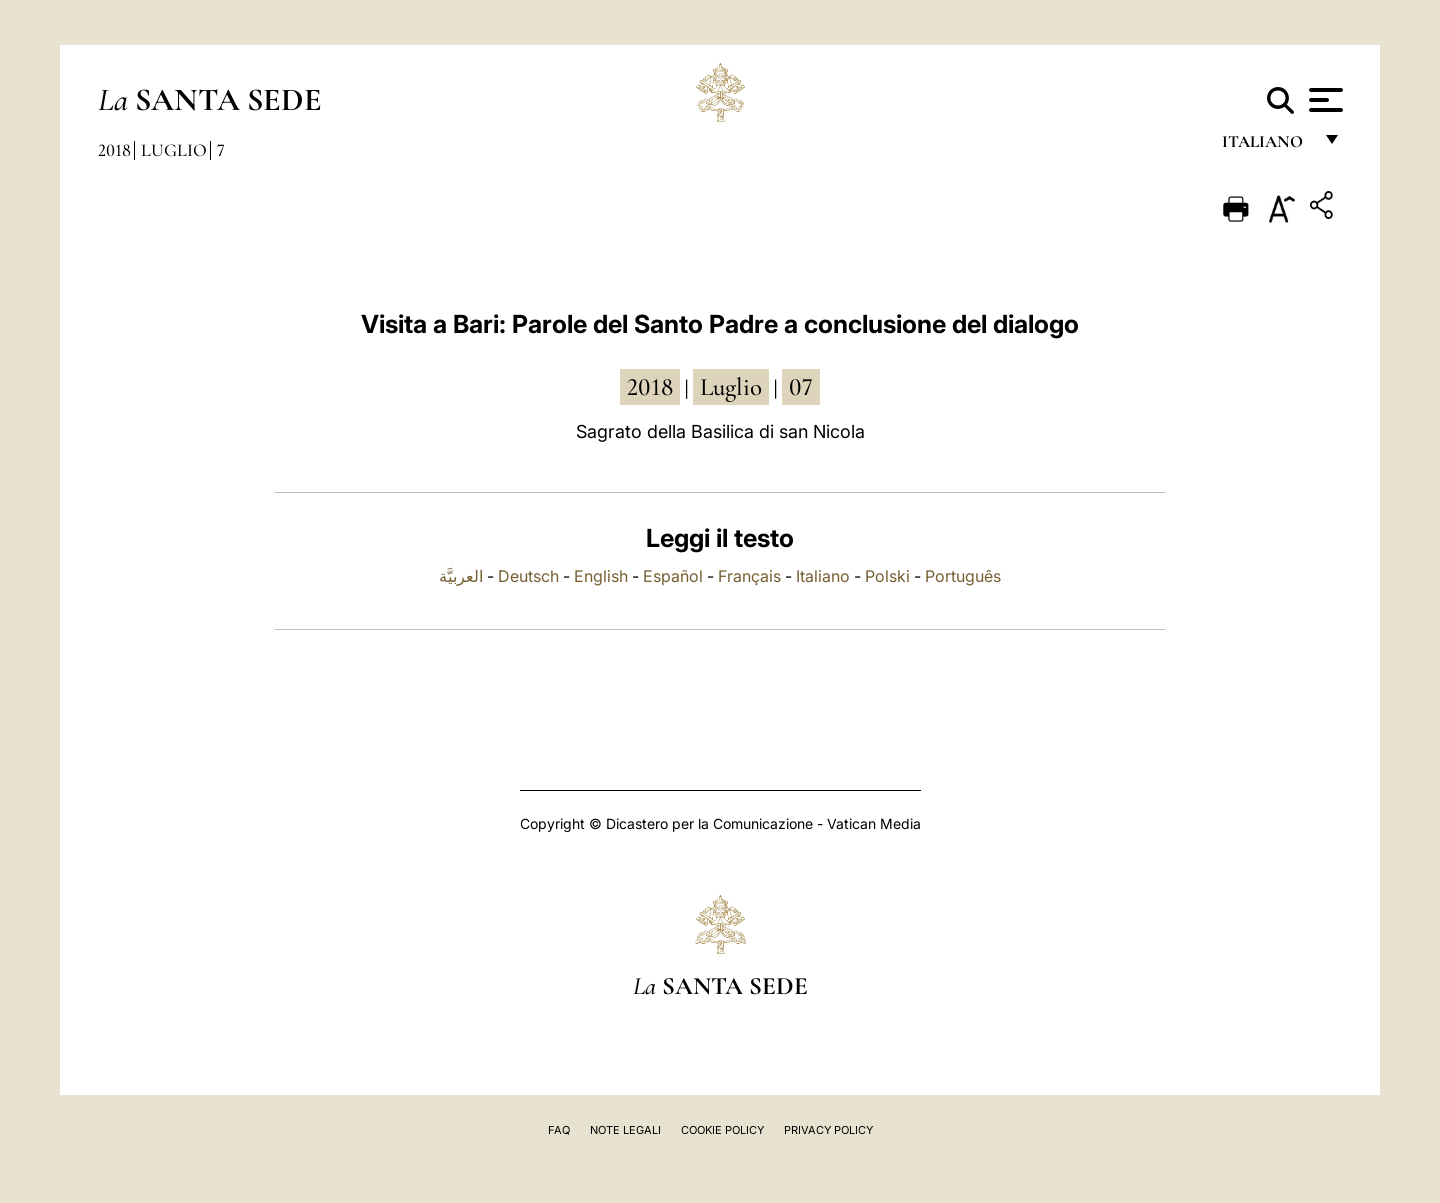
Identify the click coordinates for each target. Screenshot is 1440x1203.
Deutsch (528, 576)
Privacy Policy (828, 1130)
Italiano (823, 576)
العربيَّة (461, 576)
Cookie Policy (722, 1130)
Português (963, 576)
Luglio (174, 150)
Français (749, 576)
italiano (1266, 147)
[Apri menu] (1323, 100)
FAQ (559, 1130)
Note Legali (625, 1130)
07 (801, 387)
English (601, 576)
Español (673, 576)
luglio (731, 387)
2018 (114, 150)
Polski (887, 576)
